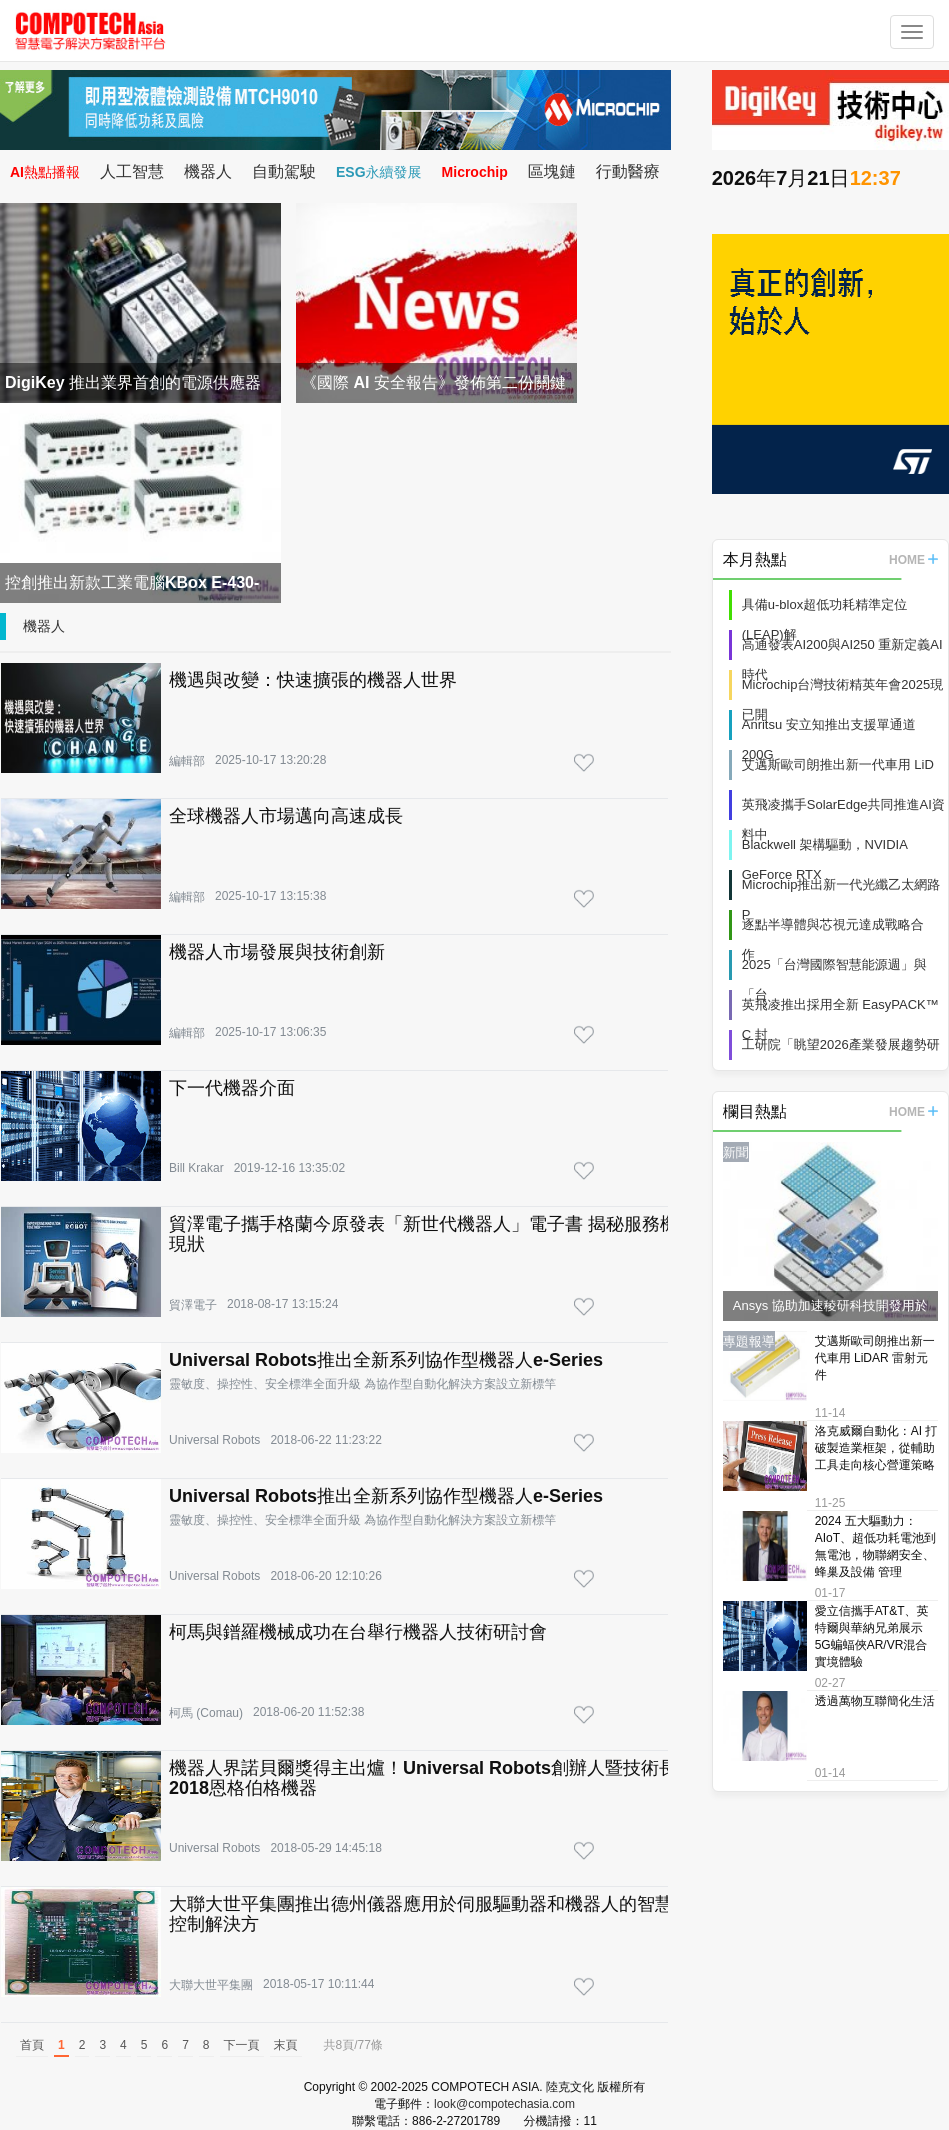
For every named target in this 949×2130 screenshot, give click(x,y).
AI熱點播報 (45, 172)
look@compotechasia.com (504, 2104)
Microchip (475, 172)
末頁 (286, 2045)
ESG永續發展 (379, 172)
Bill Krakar (196, 1168)
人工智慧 (132, 171)
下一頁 (242, 2045)
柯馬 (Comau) (206, 1713)
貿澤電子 (193, 1305)
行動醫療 (628, 171)
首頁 (32, 2045)
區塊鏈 (552, 171)
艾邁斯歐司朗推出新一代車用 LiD (838, 764)
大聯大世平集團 (211, 1985)
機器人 (208, 171)
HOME (913, 560)
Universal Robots (214, 1440)
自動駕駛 (284, 171)
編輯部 (187, 761)
